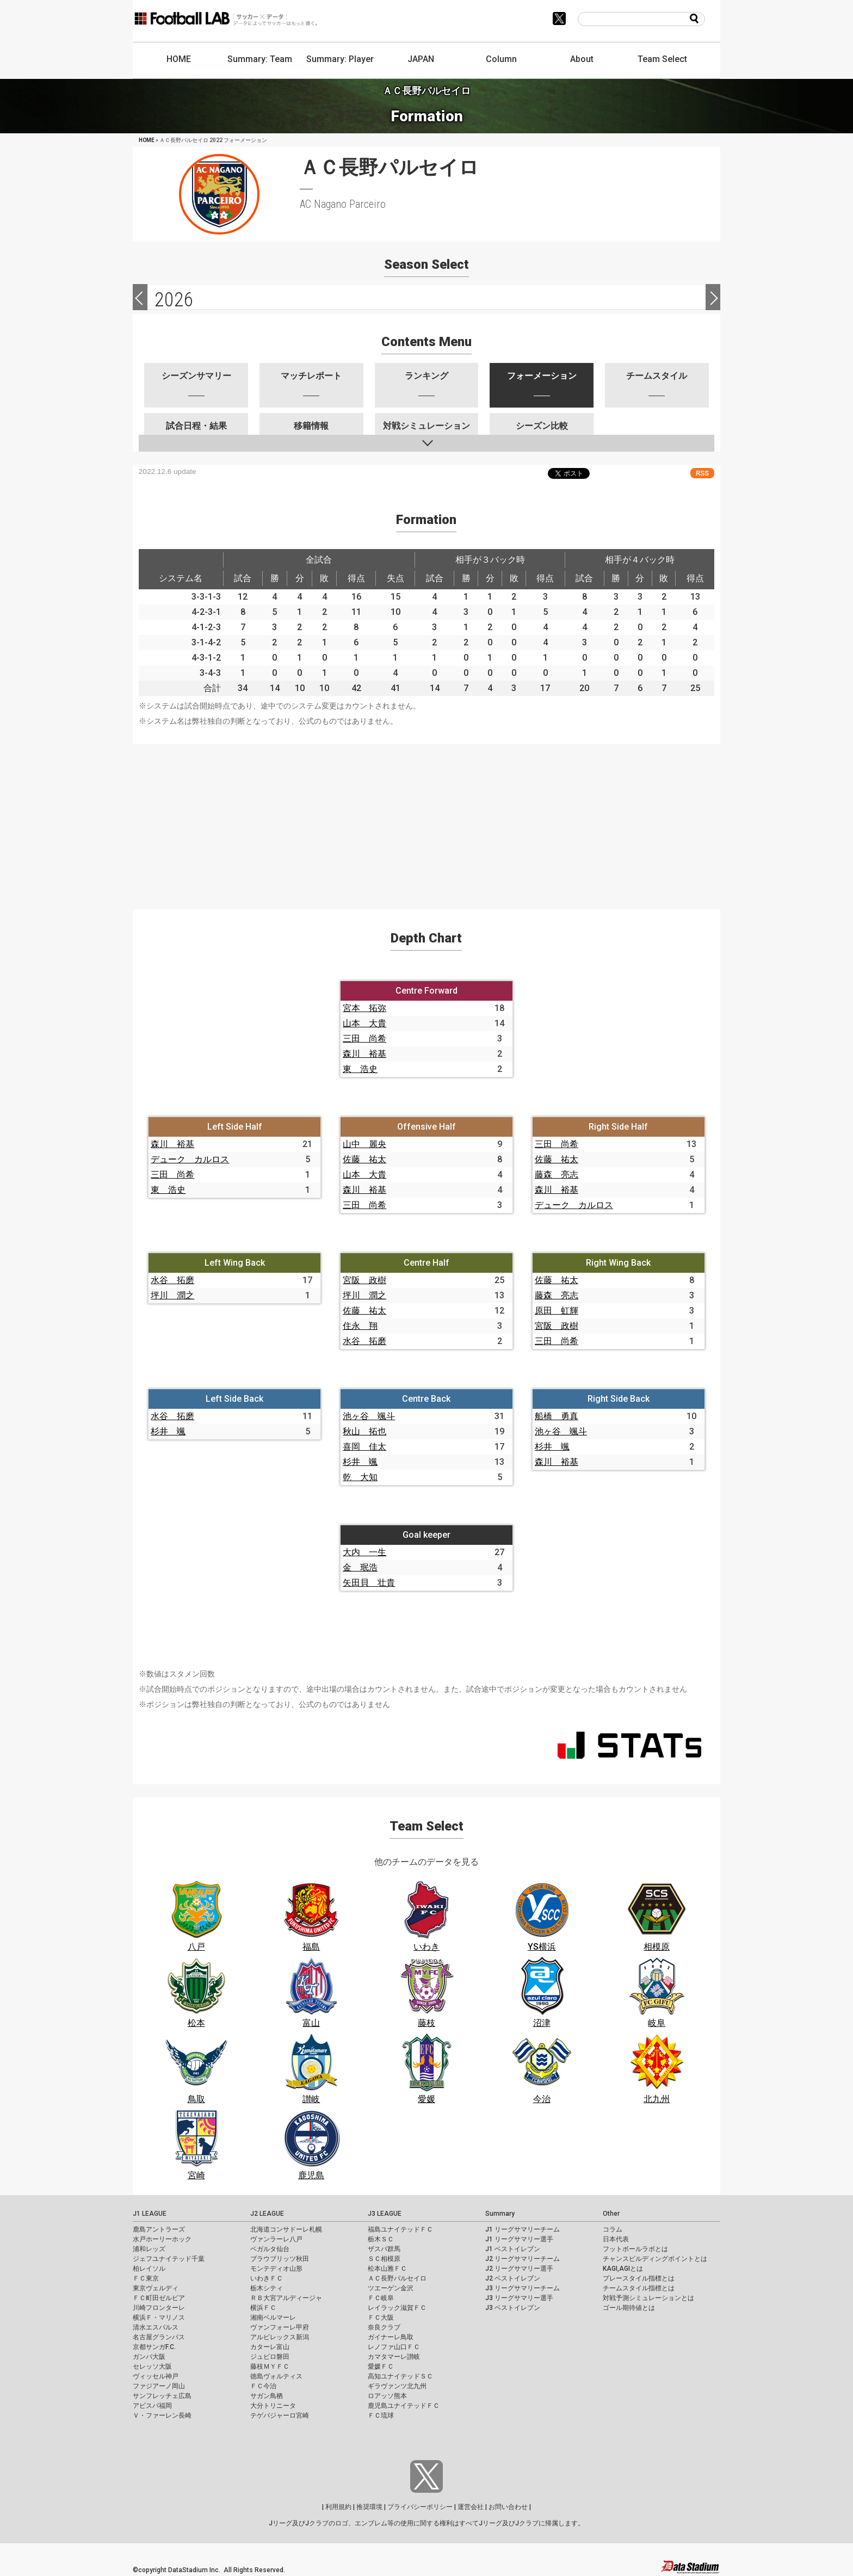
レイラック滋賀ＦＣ (397, 2308)
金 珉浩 (360, 1567)
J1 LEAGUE (149, 2213)
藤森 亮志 (556, 1174)
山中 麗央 (364, 1144)
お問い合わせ (508, 2507)
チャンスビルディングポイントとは (655, 2259)
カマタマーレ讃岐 (394, 2357)
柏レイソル (149, 2268)
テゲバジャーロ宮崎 (279, 2415)
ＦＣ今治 (263, 2386)
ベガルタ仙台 (269, 2249)
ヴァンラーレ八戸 (276, 2239)
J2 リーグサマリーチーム (522, 2259)
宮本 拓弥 (364, 1008)
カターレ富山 (269, 2347)
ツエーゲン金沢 (390, 2288)
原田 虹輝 (556, 1310)
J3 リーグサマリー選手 (519, 2298)
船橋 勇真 (556, 1416)
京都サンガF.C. (154, 2347)
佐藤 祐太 (364, 1159)
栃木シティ (266, 2288)
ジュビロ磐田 (269, 2357)
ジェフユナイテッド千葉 (169, 2259)
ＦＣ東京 (146, 2278)
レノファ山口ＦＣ (394, 2347)
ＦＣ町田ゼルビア (159, 2298)
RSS (702, 473)
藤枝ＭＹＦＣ (269, 2366)
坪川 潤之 (172, 1295)
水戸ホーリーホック (162, 2239)
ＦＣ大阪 (381, 2317)
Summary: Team (259, 59)
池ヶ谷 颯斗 (369, 1416)
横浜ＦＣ (263, 2308)
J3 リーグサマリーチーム (522, 2288)
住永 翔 (360, 1326)
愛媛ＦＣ (381, 2366)
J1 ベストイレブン (512, 2249)
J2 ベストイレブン (512, 2278)
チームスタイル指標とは (639, 2288)
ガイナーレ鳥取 (390, 2337)
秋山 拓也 (364, 1431)
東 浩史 (360, 1069)
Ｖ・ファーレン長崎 (162, 2415)
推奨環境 (369, 2507)
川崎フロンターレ (159, 2308)
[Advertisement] (426, 820)
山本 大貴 (364, 1023)
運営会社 (471, 2507)
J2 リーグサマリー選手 (519, 2268)
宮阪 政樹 (364, 1280)
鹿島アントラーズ (159, 2229)
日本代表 (616, 2239)
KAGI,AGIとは (623, 2268)
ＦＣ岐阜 (381, 2298)
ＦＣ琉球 (381, 2415)
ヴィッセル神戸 (155, 2376)
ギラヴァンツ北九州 (397, 2386)
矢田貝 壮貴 (369, 1582)
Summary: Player (340, 59)
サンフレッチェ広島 (162, 2396)
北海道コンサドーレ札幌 (286, 2229)
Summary (500, 2213)
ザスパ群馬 (384, 2249)
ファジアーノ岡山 (159, 2386)
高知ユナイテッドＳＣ (400, 2376)
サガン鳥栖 (266, 2396)
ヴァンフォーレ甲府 (279, 2327)
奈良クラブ (384, 2327)
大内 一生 (364, 1552)
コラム (612, 2229)
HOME (178, 59)
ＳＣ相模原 (384, 2259)
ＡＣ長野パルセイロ (397, 2278)
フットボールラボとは (635, 2249)
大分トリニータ (273, 2405)
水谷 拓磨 (172, 1280)
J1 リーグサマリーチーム (522, 2229)
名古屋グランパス (159, 2337)
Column (501, 59)
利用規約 (338, 2507)
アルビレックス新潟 (279, 2337)
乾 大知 (360, 1477)
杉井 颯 (168, 1431)
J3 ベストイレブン (512, 2308)
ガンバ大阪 (149, 2357)
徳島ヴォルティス (276, 2376)
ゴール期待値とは (629, 2308)
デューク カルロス (190, 1159)
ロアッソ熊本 (387, 2396)
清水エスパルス (155, 2327)
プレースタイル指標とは (639, 2278)
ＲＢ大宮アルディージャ (286, 2298)
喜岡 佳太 (364, 1446)
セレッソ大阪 (152, 2366)
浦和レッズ (149, 2249)
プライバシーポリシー (420, 2507)
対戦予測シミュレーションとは (648, 2298)
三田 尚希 (364, 1038)
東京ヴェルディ (155, 2288)
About (582, 59)
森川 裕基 (364, 1054)
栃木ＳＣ (381, 2239)
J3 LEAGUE (384, 2213)
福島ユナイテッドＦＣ (400, 2229)
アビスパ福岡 (152, 2405)
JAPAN (420, 59)
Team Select (662, 59)
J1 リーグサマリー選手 (519, 2239)
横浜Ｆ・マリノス (159, 2317)
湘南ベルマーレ (273, 2317)
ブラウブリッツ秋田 (279, 2259)
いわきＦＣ (266, 2278)
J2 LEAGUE (267, 2213)
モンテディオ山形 (276, 2268)
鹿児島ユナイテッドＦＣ (404, 2405)
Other (611, 2213)
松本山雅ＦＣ (387, 2268)
